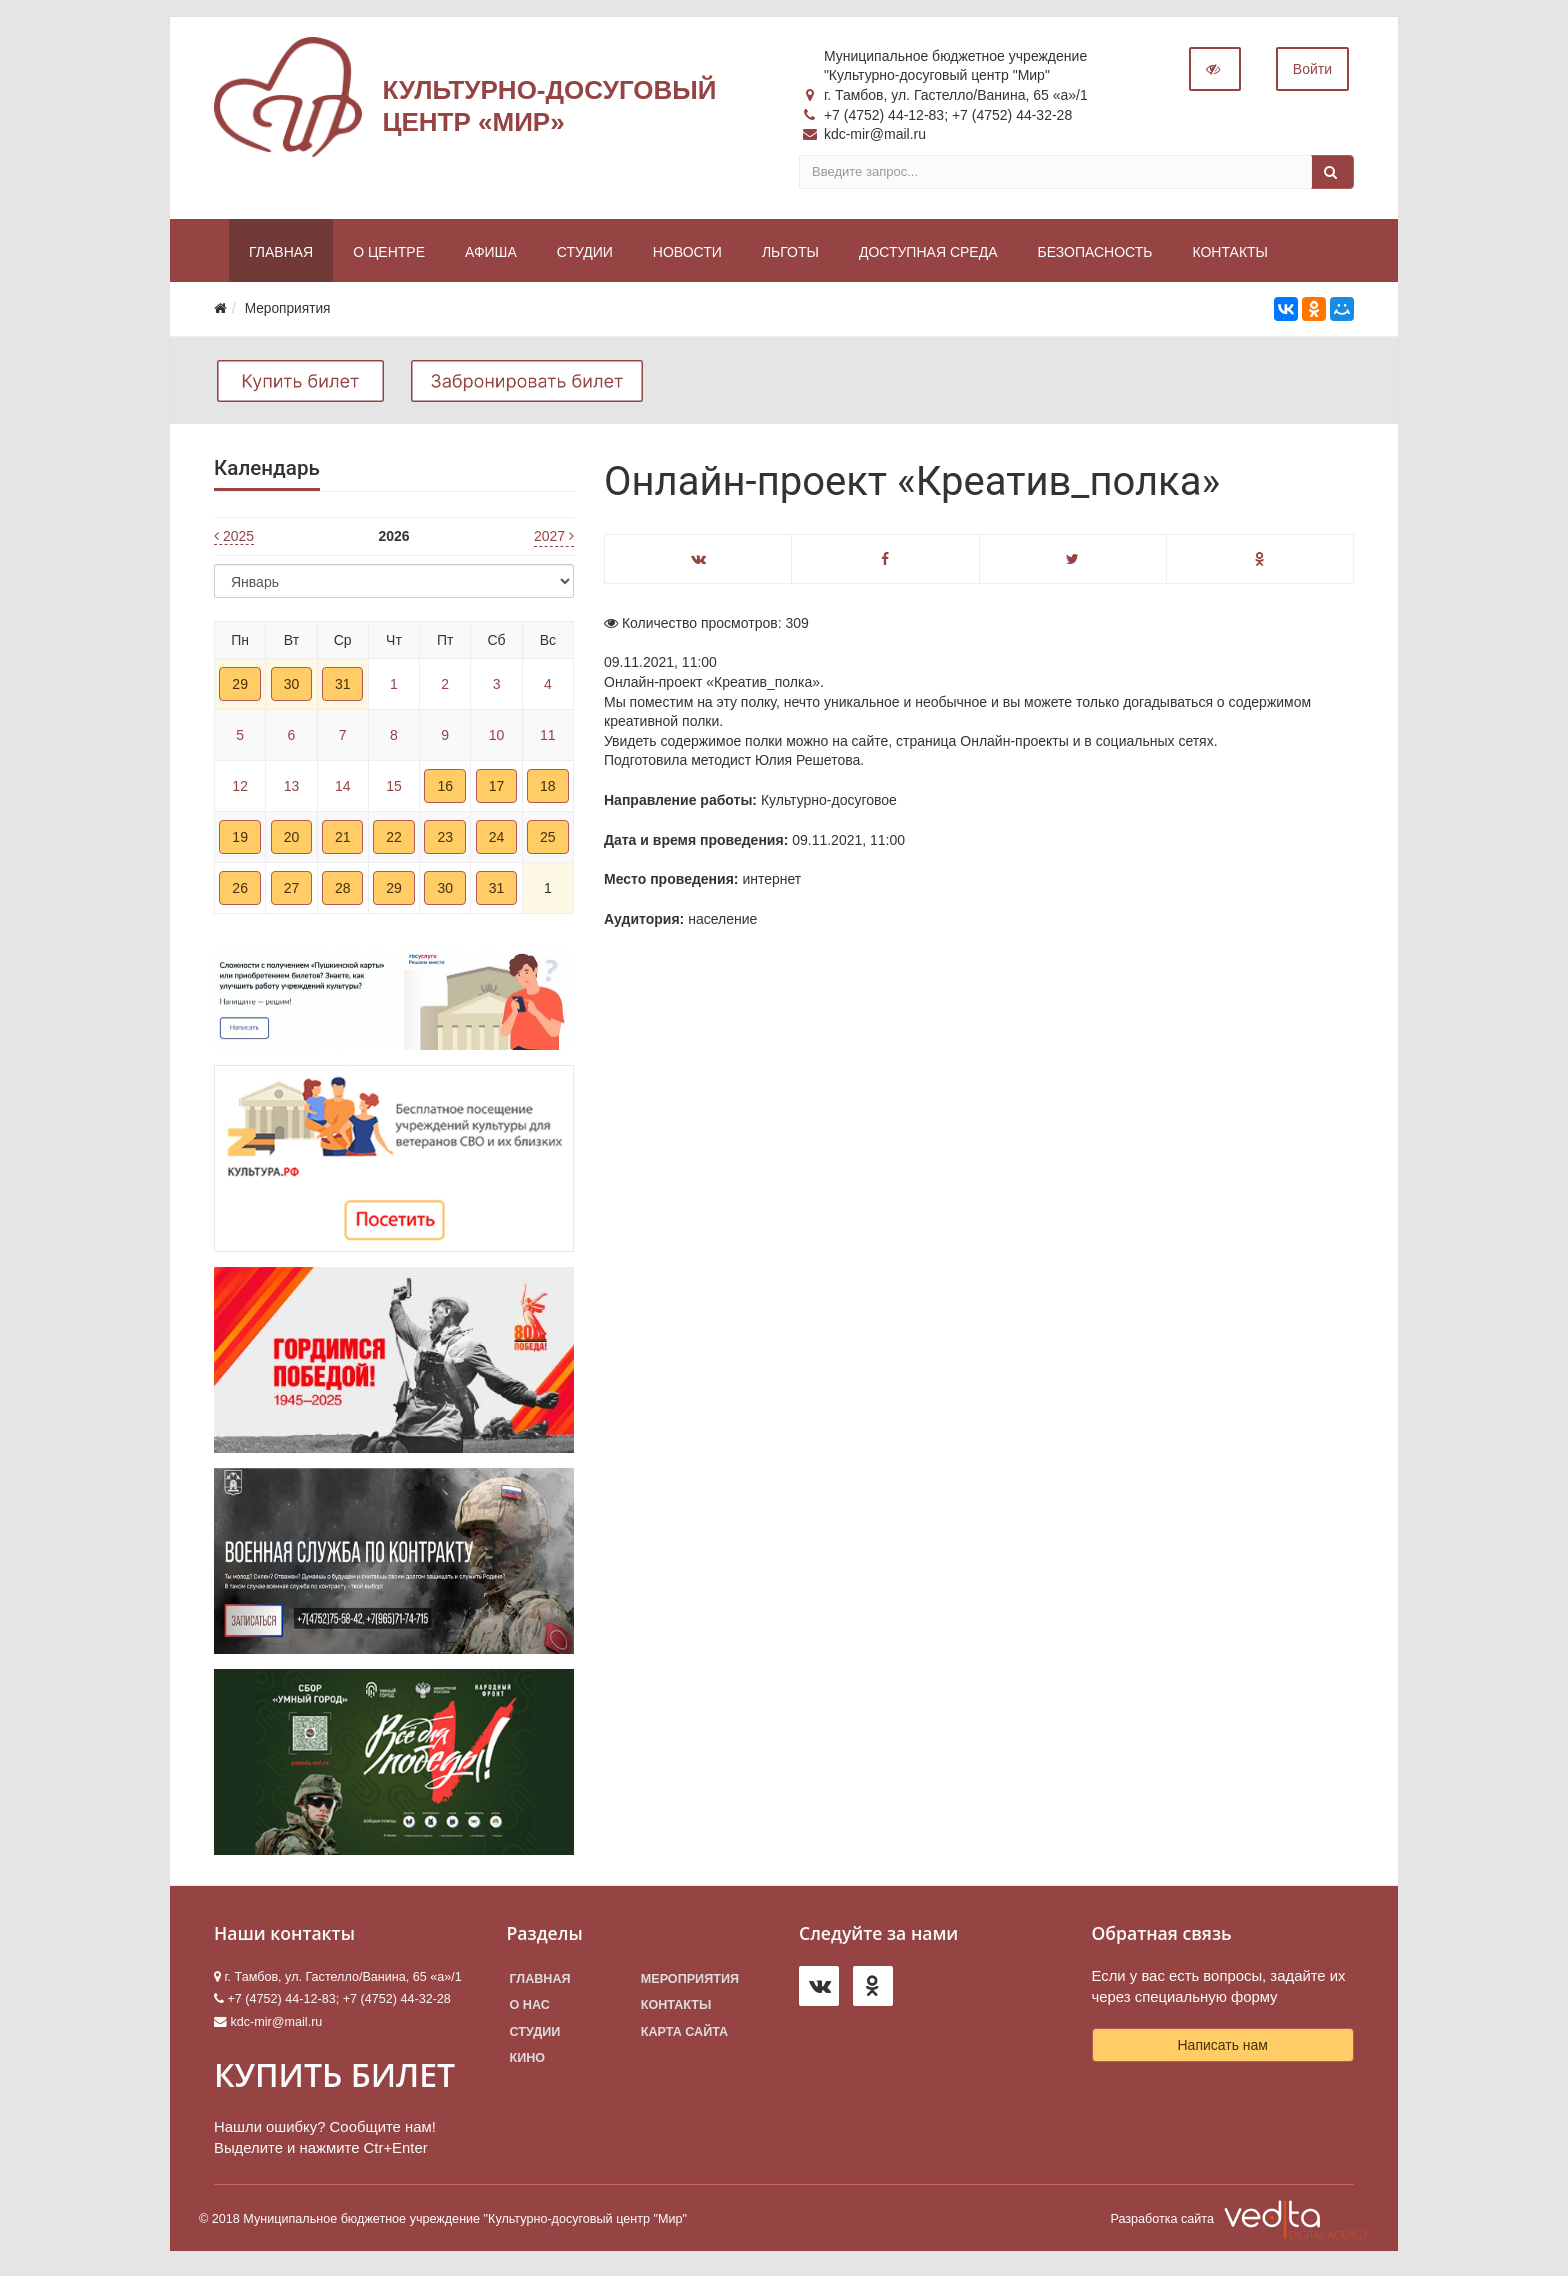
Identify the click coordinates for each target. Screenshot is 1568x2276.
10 (497, 739)
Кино (528, 2062)
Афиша (491, 256)
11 (548, 739)
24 (497, 841)
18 (548, 790)
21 (343, 841)
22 (394, 841)
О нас (530, 2010)
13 (292, 790)
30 (292, 688)
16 (445, 790)
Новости (687, 256)
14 (343, 790)
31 (343, 688)
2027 (554, 540)
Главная (281, 256)
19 (240, 841)
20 (292, 841)
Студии (585, 256)
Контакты (1230, 256)
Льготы (790, 256)
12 (240, 790)
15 (394, 790)
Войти (1312, 73)
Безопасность (1094, 256)
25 (548, 841)
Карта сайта (684, 2036)
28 (343, 892)
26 (240, 892)
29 (240, 688)
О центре (389, 256)
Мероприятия (690, 1983)
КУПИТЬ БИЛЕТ (334, 2078)
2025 (234, 541)
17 (497, 790)
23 (445, 841)
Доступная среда (928, 256)
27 (292, 892)
